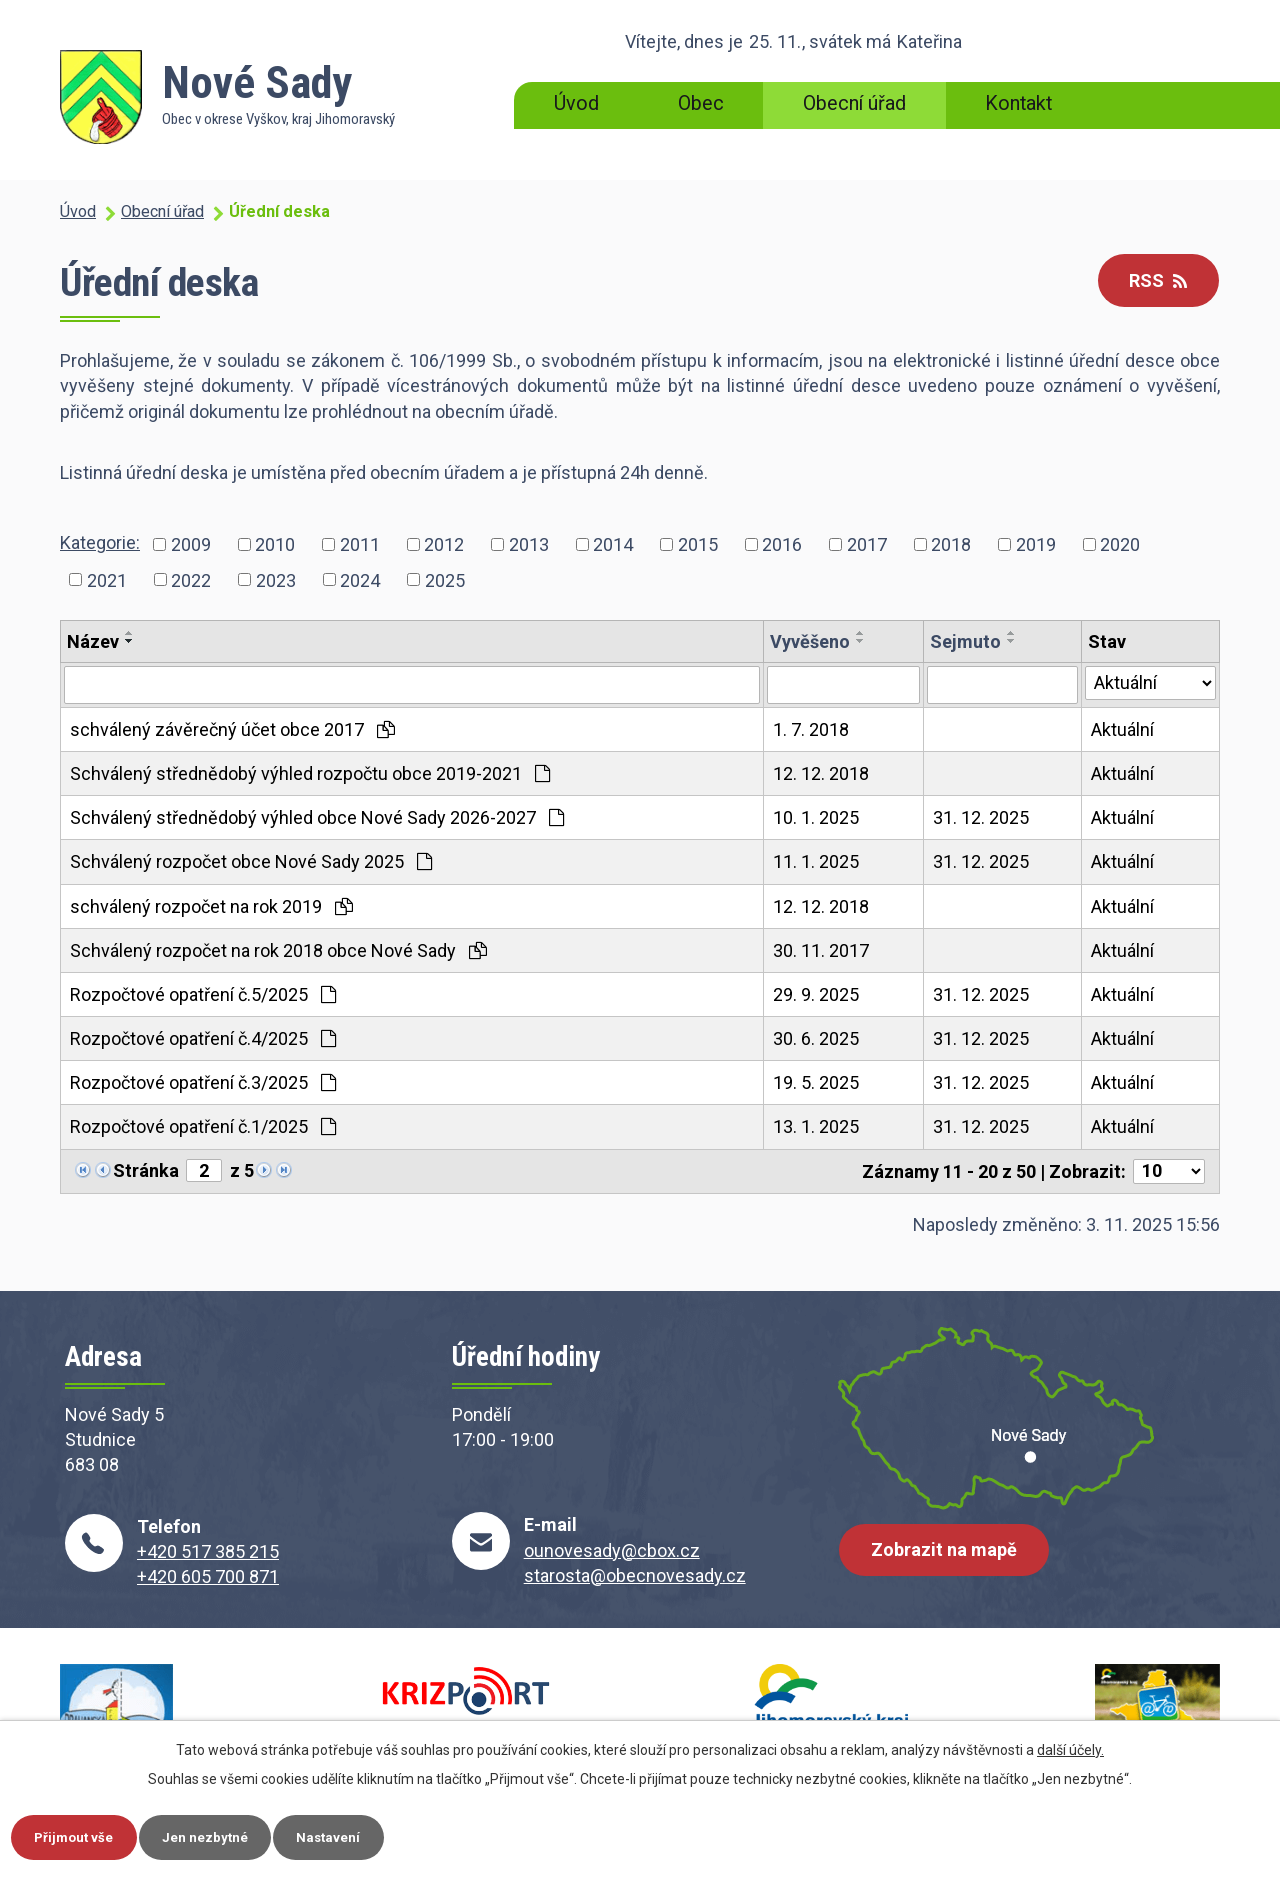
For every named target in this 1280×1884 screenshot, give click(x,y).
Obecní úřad (854, 103)
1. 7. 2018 (811, 729)
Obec (701, 103)
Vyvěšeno (810, 641)
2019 (1036, 544)
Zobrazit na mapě (948, 1557)
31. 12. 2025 (981, 817)
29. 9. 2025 (816, 994)
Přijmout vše (80, 1835)
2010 (275, 544)
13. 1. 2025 (816, 1126)
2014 (613, 544)
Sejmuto (965, 641)
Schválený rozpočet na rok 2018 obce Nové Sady (278, 950)
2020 (1120, 544)
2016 (782, 544)
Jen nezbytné (223, 1835)
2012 (444, 544)
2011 (360, 544)
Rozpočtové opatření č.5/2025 (203, 994)
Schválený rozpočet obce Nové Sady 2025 (251, 861)
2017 (867, 544)
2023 (276, 579)
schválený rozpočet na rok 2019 (211, 906)
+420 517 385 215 (208, 1551)
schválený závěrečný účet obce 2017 (232, 729)
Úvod (576, 103)
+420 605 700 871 (208, 1576)
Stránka (146, 1170)
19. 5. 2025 (816, 1082)
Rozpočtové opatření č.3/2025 (203, 1082)
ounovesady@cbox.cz (612, 1550)
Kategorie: (100, 542)
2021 (107, 579)
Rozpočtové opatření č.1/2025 (203, 1126)
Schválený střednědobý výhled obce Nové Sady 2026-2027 (317, 817)
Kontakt (1018, 103)
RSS (1154, 281)
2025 (445, 579)
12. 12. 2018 (821, 773)
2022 (191, 579)
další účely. (1070, 1747)
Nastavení (358, 1835)
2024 (360, 579)
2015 (698, 544)
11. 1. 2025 (816, 861)
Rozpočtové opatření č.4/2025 (203, 1038)
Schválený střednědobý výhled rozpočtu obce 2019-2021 (310, 773)
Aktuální (1122, 729)
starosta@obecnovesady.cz (635, 1575)
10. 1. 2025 (816, 817)
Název (93, 641)
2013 (529, 544)
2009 (191, 544)
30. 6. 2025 (816, 1038)
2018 (951, 544)
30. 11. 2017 (821, 950)
